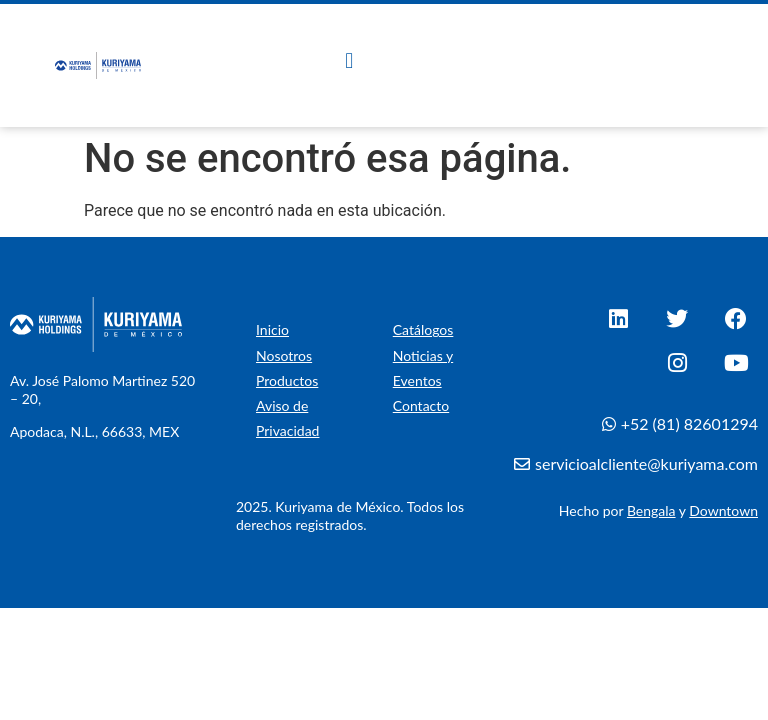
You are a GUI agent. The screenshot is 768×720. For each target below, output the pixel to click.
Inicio (272, 329)
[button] (349, 60)
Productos (287, 380)
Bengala (651, 510)
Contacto (421, 405)
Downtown (723, 510)
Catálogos (423, 329)
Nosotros (284, 355)
